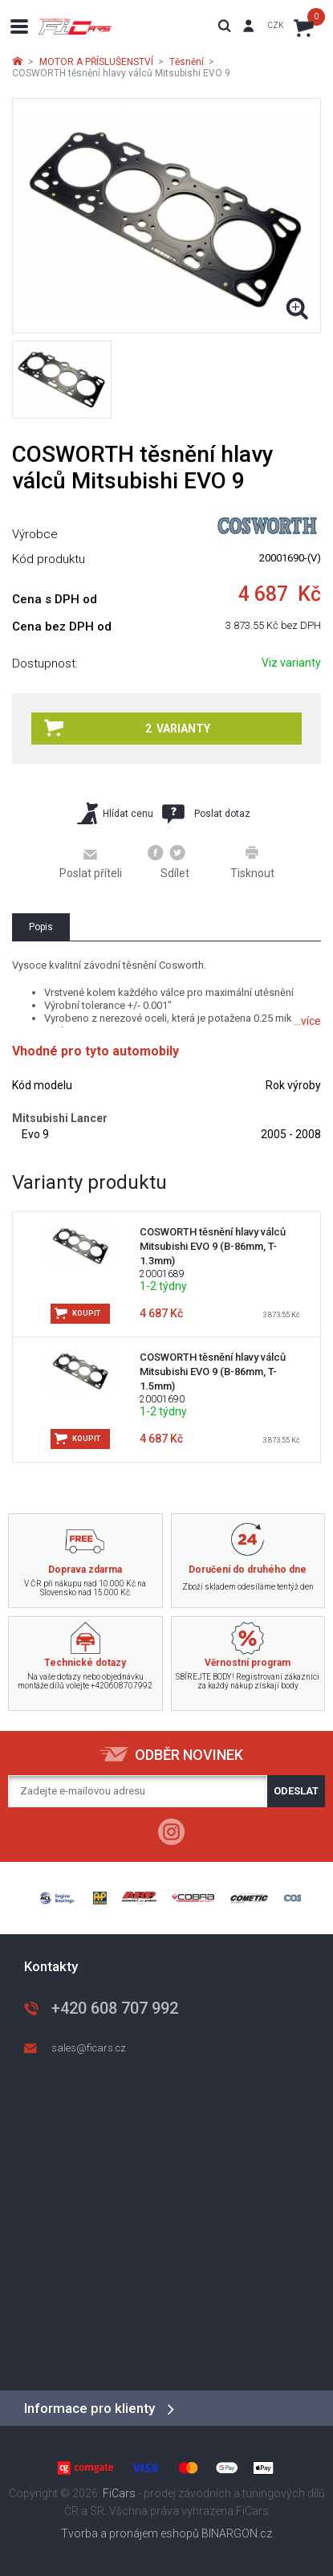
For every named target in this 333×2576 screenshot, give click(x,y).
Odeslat (296, 1791)
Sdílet (169, 861)
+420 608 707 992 (114, 2008)
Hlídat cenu (115, 813)
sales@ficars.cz (88, 2048)
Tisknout (252, 861)
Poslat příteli (90, 862)
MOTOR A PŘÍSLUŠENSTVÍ (96, 61)
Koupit (86, 1313)
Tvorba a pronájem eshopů (130, 2533)
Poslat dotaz (206, 813)
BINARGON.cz (236, 2533)
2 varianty (127, 728)
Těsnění (186, 61)
